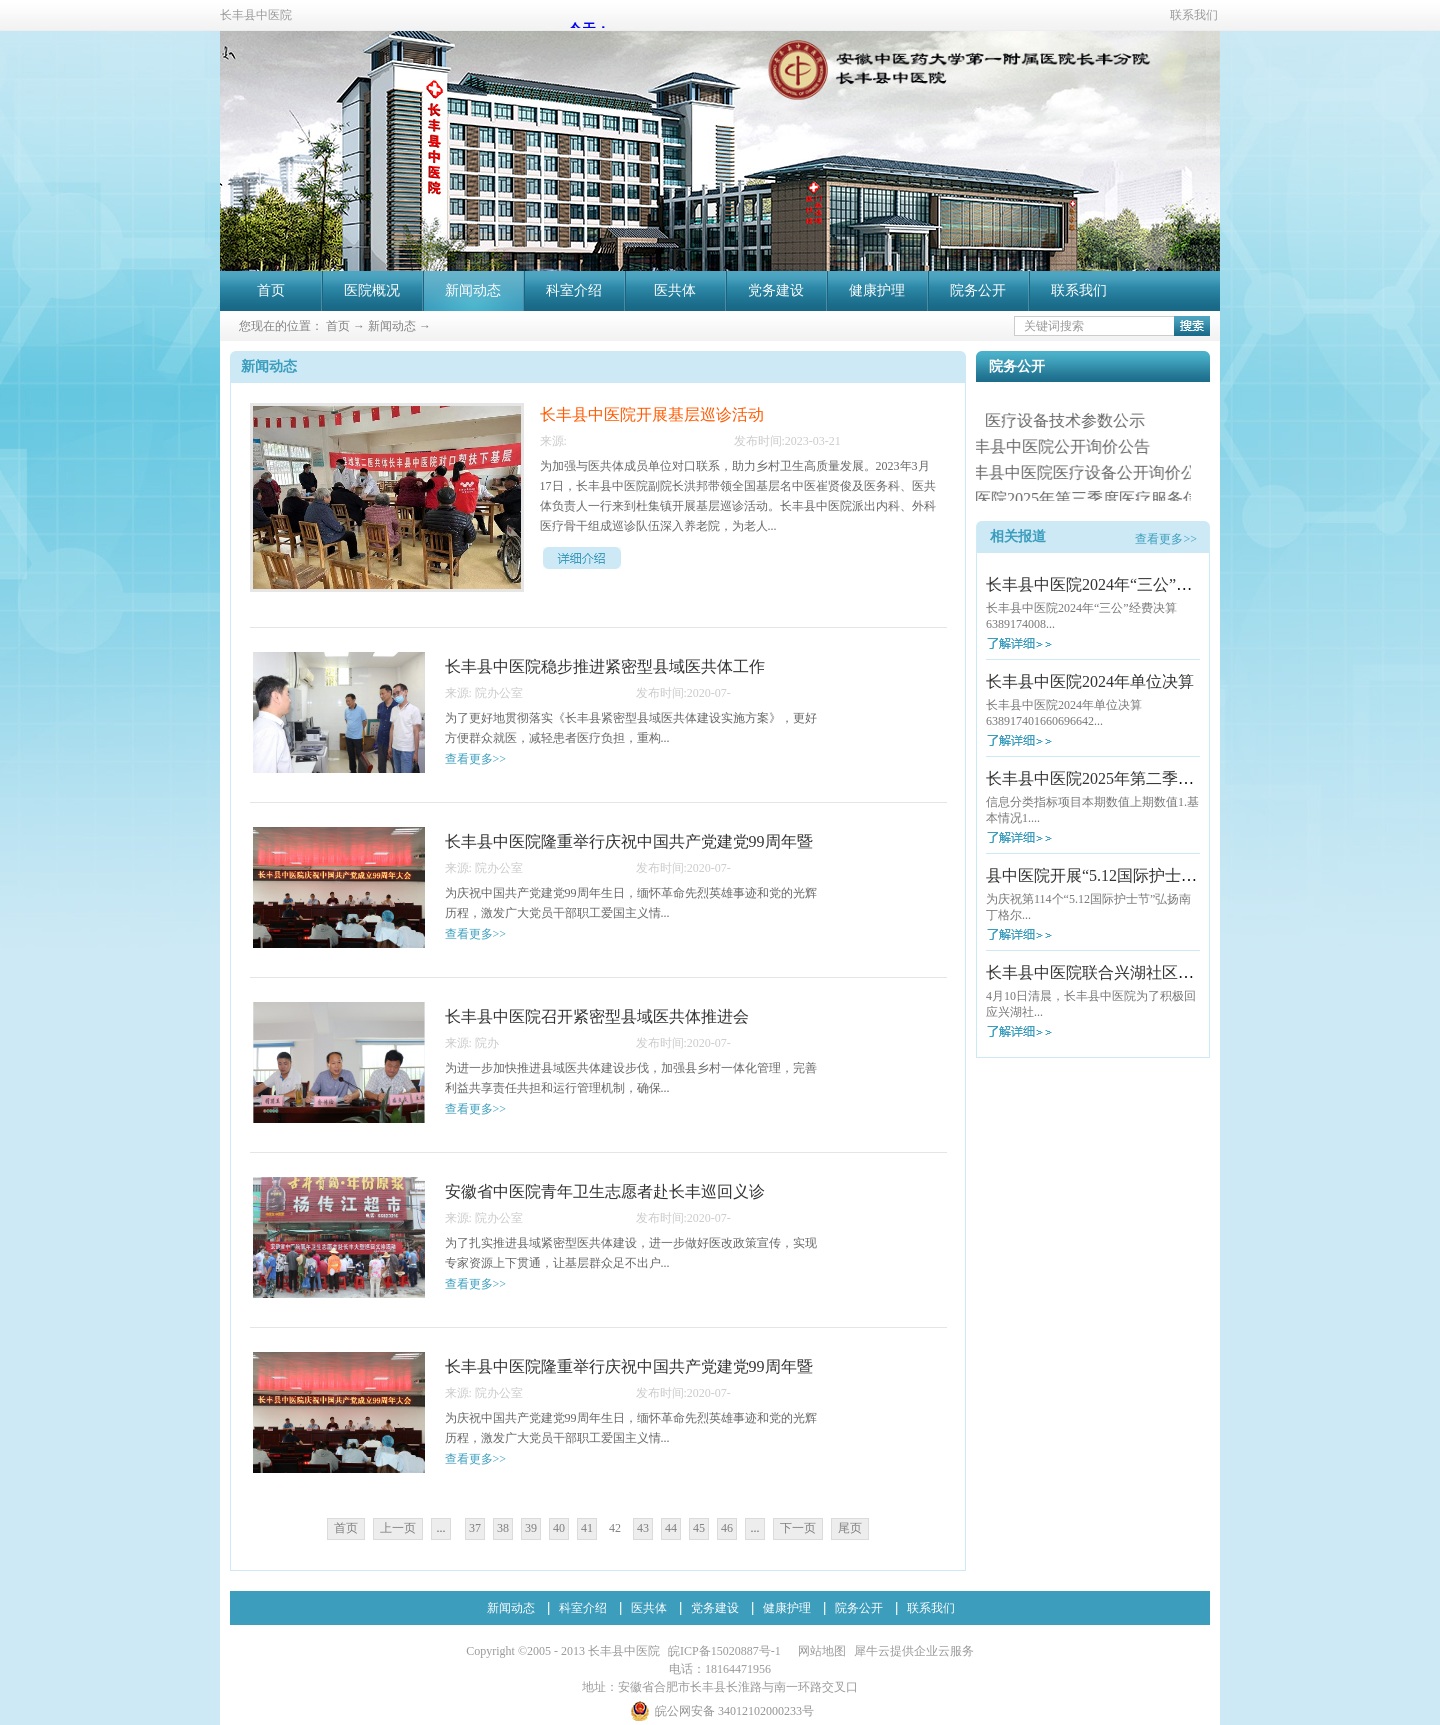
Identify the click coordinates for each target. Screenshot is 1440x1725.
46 (727, 1528)
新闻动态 (392, 326)
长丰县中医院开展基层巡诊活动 (652, 414)
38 (503, 1528)
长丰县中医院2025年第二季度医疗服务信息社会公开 (1170, 778)
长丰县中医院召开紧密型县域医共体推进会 (597, 1016)
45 (699, 1528)
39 (531, 1528)
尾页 (850, 1528)
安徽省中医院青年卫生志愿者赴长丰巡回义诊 (605, 1191)
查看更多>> (1166, 539)
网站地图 (819, 1651)
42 (615, 1528)
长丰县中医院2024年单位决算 (1090, 681)
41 (587, 1528)
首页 (271, 290)
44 (671, 1528)
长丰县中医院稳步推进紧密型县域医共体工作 (605, 666)
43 (643, 1528)
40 (559, 1528)
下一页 (798, 1528)
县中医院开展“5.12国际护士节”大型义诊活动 (1143, 875)
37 (475, 1528)
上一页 (398, 1528)
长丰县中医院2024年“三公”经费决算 (1113, 584)
